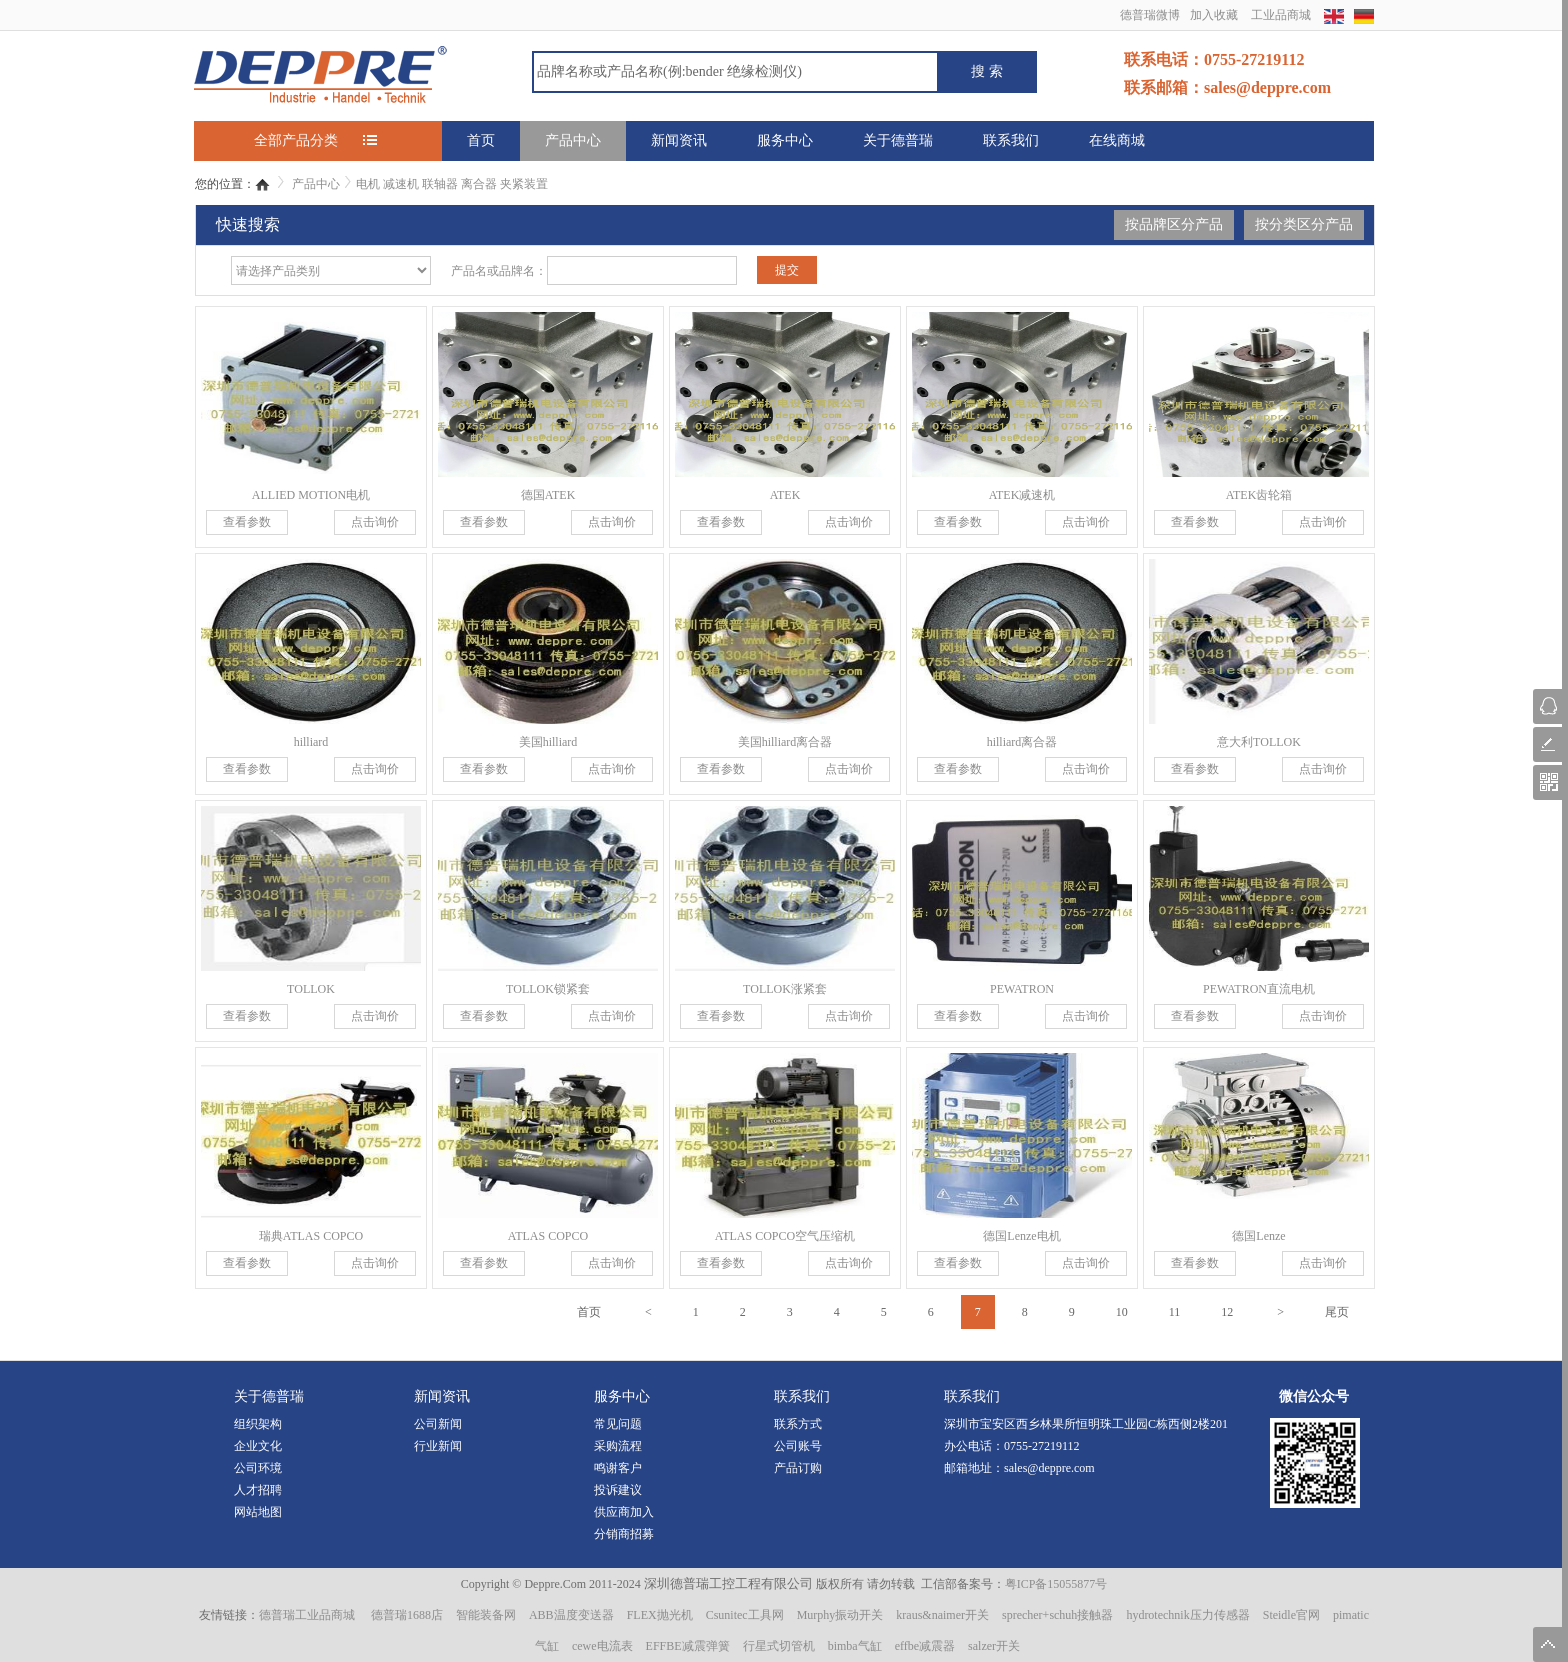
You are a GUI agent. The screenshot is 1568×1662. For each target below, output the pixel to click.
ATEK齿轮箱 (1259, 495)
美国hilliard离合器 (785, 742)
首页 (481, 140)
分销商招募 (624, 1534)
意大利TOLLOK (1259, 742)
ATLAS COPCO (548, 1236)
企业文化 (258, 1446)
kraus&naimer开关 (942, 1615)
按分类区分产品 (1304, 224)
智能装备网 (486, 1615)
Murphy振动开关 (840, 1615)
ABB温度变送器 (571, 1615)
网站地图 (258, 1512)
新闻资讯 (679, 140)
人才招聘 (258, 1490)
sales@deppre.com (1049, 1468)
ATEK (785, 495)
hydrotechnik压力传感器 (1187, 1615)
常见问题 (618, 1424)
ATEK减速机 (1022, 495)
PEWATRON (1022, 989)
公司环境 (258, 1468)
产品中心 (573, 140)
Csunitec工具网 (745, 1615)
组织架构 (258, 1424)
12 (1227, 1312)
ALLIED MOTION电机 (311, 495)
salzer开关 (994, 1646)
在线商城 (1117, 140)
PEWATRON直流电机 (1259, 989)
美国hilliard (548, 742)
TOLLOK (311, 989)
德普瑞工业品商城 (307, 1615)
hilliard (311, 742)
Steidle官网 (1291, 1615)
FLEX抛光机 (660, 1615)
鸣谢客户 (618, 1468)
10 (1122, 1312)
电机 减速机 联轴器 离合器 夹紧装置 (452, 184)
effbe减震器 (925, 1646)
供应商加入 (624, 1512)
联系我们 (1011, 140)
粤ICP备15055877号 (1056, 1584)
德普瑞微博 (1150, 15)
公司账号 (798, 1446)
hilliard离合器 (1022, 742)
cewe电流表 (602, 1646)
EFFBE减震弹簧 (688, 1646)
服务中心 (785, 140)
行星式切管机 (779, 1646)
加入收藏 (1214, 15)
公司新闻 (438, 1424)
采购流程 (618, 1446)
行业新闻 (438, 1446)
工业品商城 (1281, 15)
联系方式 (798, 1424)
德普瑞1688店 (407, 1615)
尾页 (1337, 1312)
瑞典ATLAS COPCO (311, 1236)
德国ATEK (548, 495)
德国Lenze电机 (1021, 1236)
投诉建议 (618, 1490)
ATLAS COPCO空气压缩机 (785, 1236)
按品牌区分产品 (1174, 224)
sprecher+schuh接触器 (1057, 1615)
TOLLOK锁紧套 (548, 989)
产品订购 (798, 1468)
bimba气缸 (855, 1646)
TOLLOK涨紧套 (785, 989)
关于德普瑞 (898, 140)
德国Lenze (1258, 1236)
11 (1175, 1312)
